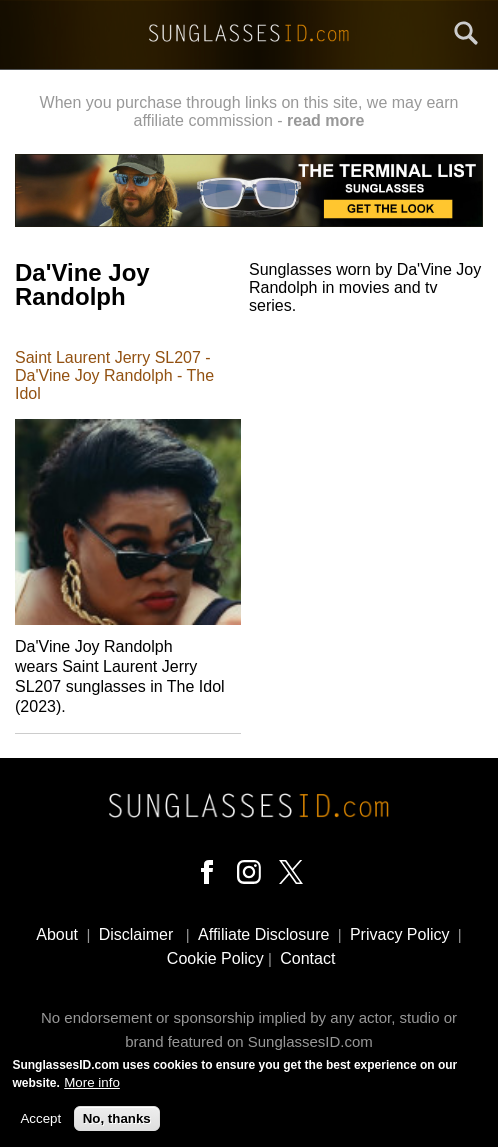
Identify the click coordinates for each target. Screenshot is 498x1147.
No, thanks (117, 1122)
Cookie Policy (215, 958)
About (57, 934)
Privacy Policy (400, 934)
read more (325, 120)
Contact (307, 958)
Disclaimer (136, 934)
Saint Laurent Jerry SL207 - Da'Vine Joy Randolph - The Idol (114, 375)
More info (92, 1087)
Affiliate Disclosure (263, 934)
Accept (40, 1122)
